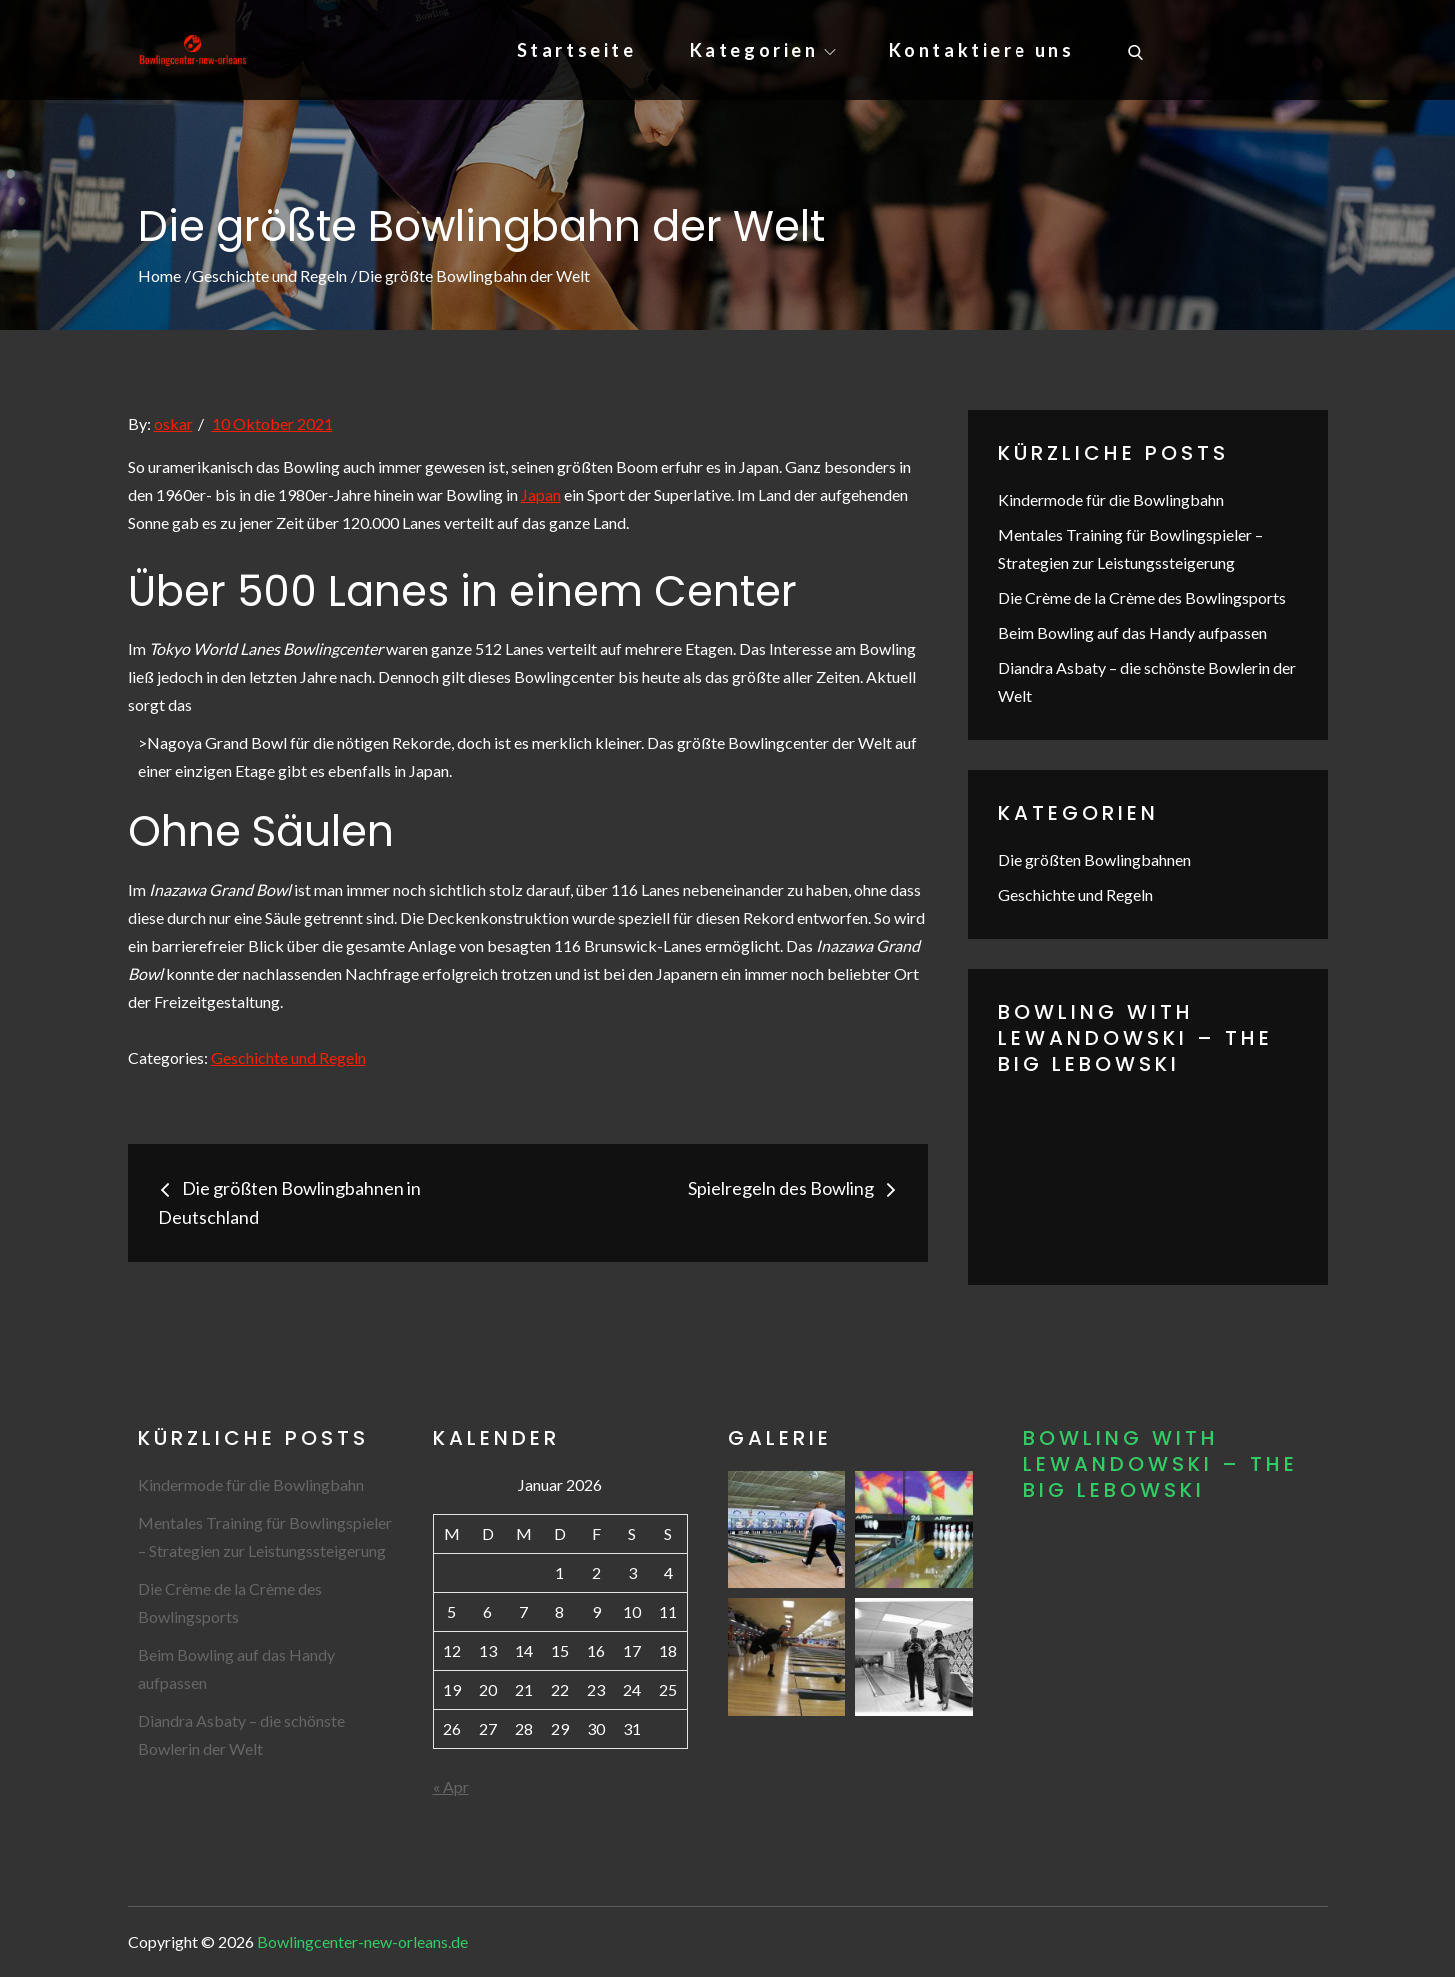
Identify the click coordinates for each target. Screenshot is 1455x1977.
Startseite (577, 50)
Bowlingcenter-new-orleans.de (362, 1941)
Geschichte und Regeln (288, 1057)
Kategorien (763, 50)
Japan (541, 494)
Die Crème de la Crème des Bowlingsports (1142, 597)
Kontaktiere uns (982, 50)
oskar (173, 423)
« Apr (451, 1786)
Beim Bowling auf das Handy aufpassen (1132, 632)
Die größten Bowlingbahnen (1094, 859)
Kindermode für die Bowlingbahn (1111, 499)
